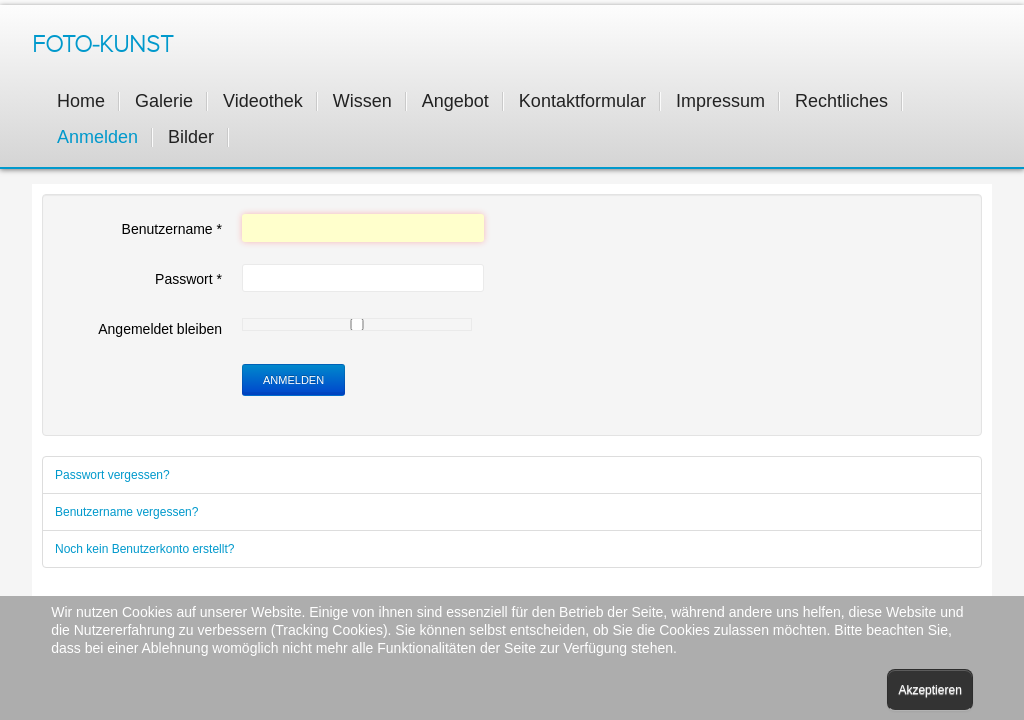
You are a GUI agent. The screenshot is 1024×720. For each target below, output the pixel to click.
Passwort (188, 279)
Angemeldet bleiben (160, 329)
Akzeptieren (929, 690)
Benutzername (172, 229)
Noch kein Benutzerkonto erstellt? (144, 549)
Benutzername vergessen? (126, 512)
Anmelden (293, 380)
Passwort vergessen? (112, 475)
